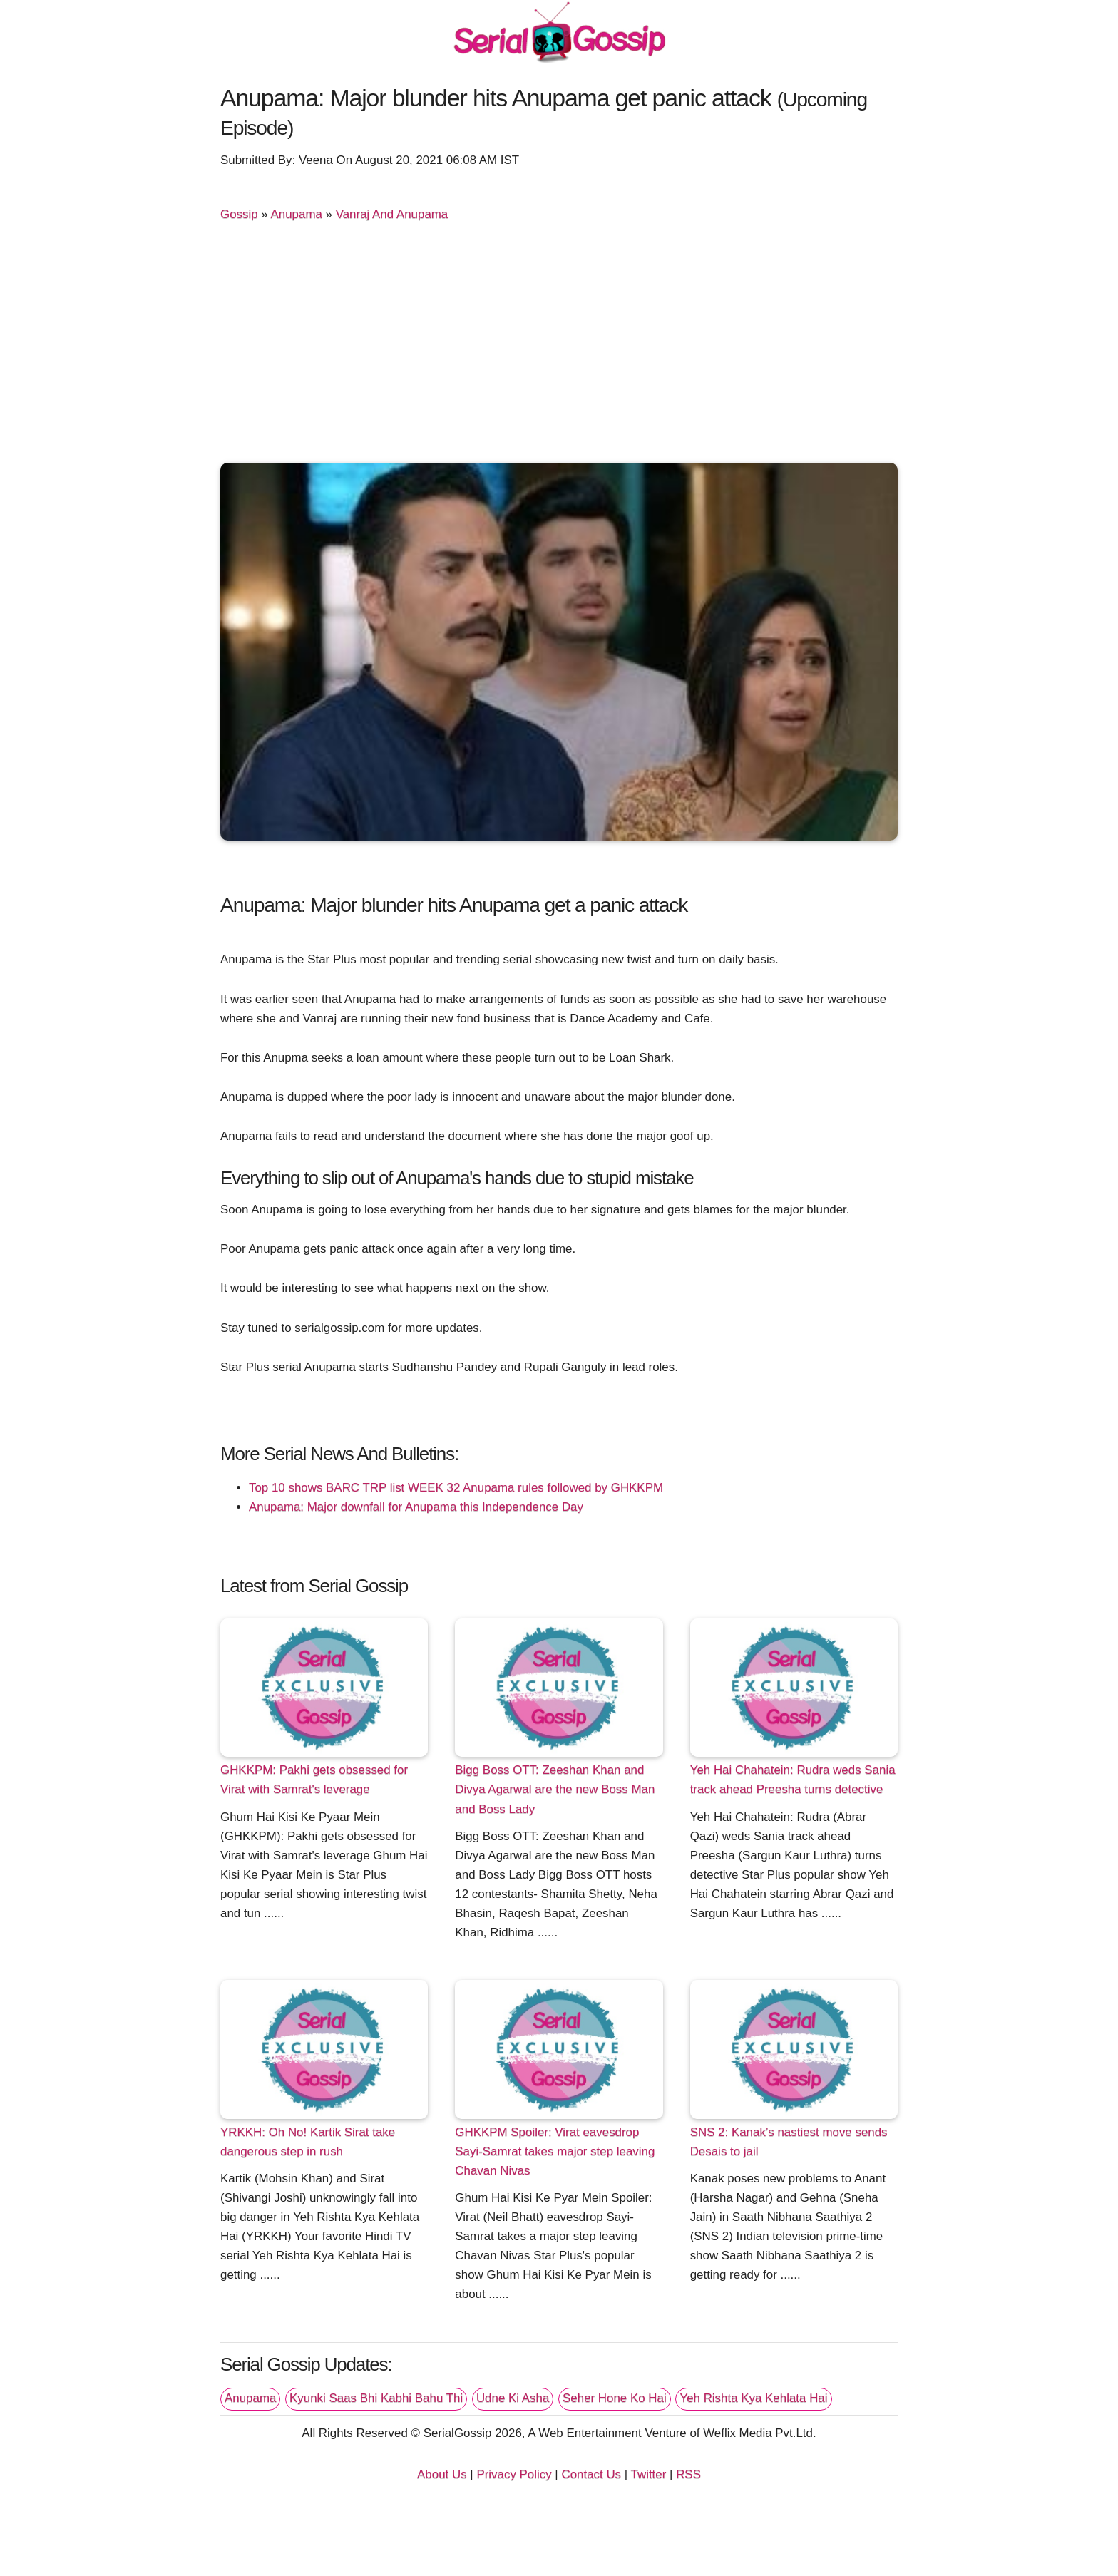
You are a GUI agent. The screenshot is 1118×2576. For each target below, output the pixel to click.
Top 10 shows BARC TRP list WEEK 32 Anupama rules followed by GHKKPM (456, 1487)
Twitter (649, 2474)
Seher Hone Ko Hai (615, 2398)
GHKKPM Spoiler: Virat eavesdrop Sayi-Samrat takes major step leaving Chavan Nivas (555, 2151)
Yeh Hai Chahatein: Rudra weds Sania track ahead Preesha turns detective (793, 1779)
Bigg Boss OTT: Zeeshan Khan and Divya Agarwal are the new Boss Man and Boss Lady (555, 1789)
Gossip (239, 214)
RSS (688, 2474)
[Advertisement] (559, 345)
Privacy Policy (513, 2474)
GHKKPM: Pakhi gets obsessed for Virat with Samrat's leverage (314, 1779)
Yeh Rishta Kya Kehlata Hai (753, 2398)
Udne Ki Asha (512, 2398)
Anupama (296, 214)
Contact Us (591, 2474)
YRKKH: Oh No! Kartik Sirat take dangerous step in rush (307, 2141)
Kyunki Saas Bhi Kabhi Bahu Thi (376, 2398)
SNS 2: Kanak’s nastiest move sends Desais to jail (789, 2141)
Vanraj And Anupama (392, 214)
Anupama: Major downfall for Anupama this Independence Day (416, 1507)
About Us (442, 2474)
